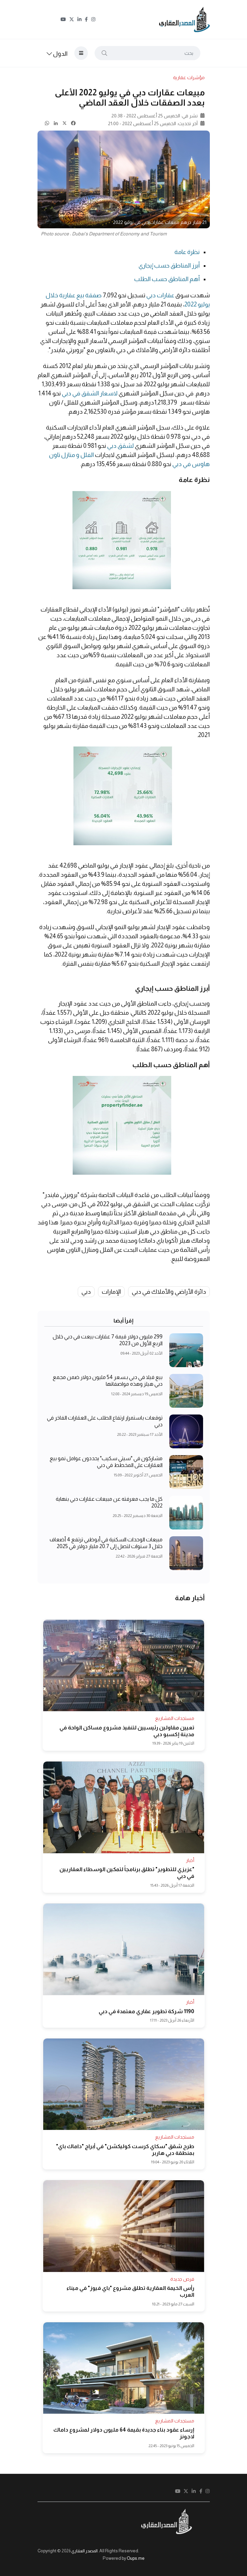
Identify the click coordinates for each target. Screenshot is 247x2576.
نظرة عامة (187, 252)
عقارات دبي (160, 295)
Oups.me (136, 2558)
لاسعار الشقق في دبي (90, 393)
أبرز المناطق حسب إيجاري (169, 265)
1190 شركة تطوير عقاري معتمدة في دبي (146, 2011)
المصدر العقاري (84, 2550)
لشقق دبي (120, 445)
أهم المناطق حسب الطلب (167, 279)
